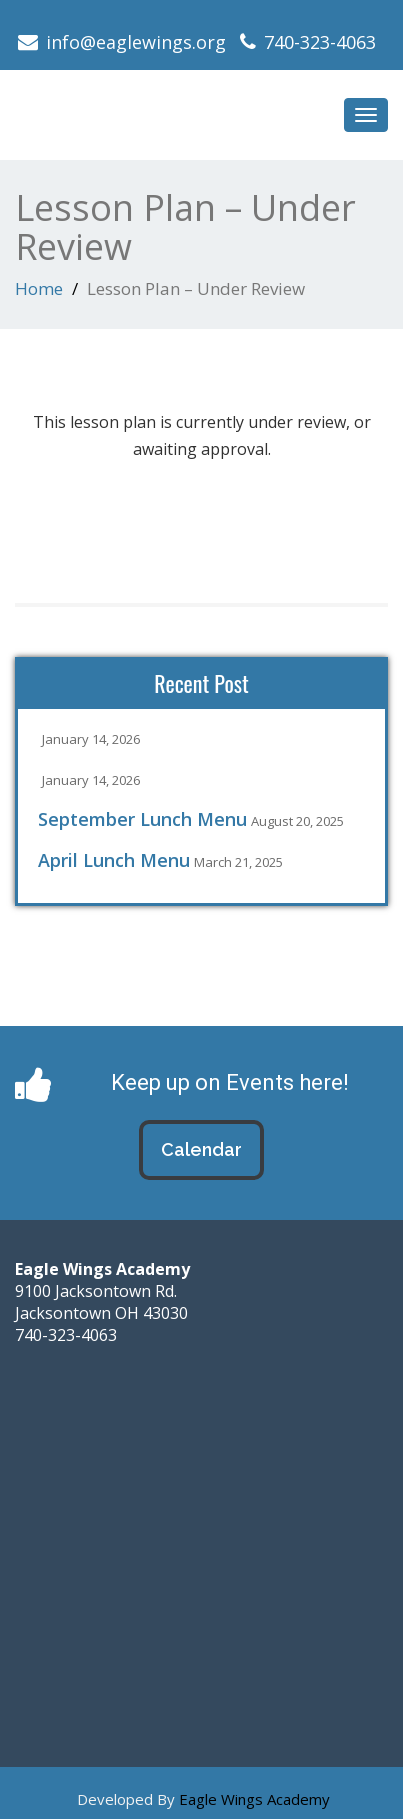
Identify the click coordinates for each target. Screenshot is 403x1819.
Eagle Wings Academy (254, 1799)
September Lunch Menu (142, 819)
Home (39, 288)
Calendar (201, 1149)
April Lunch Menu (114, 860)
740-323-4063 (320, 42)
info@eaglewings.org (136, 42)
